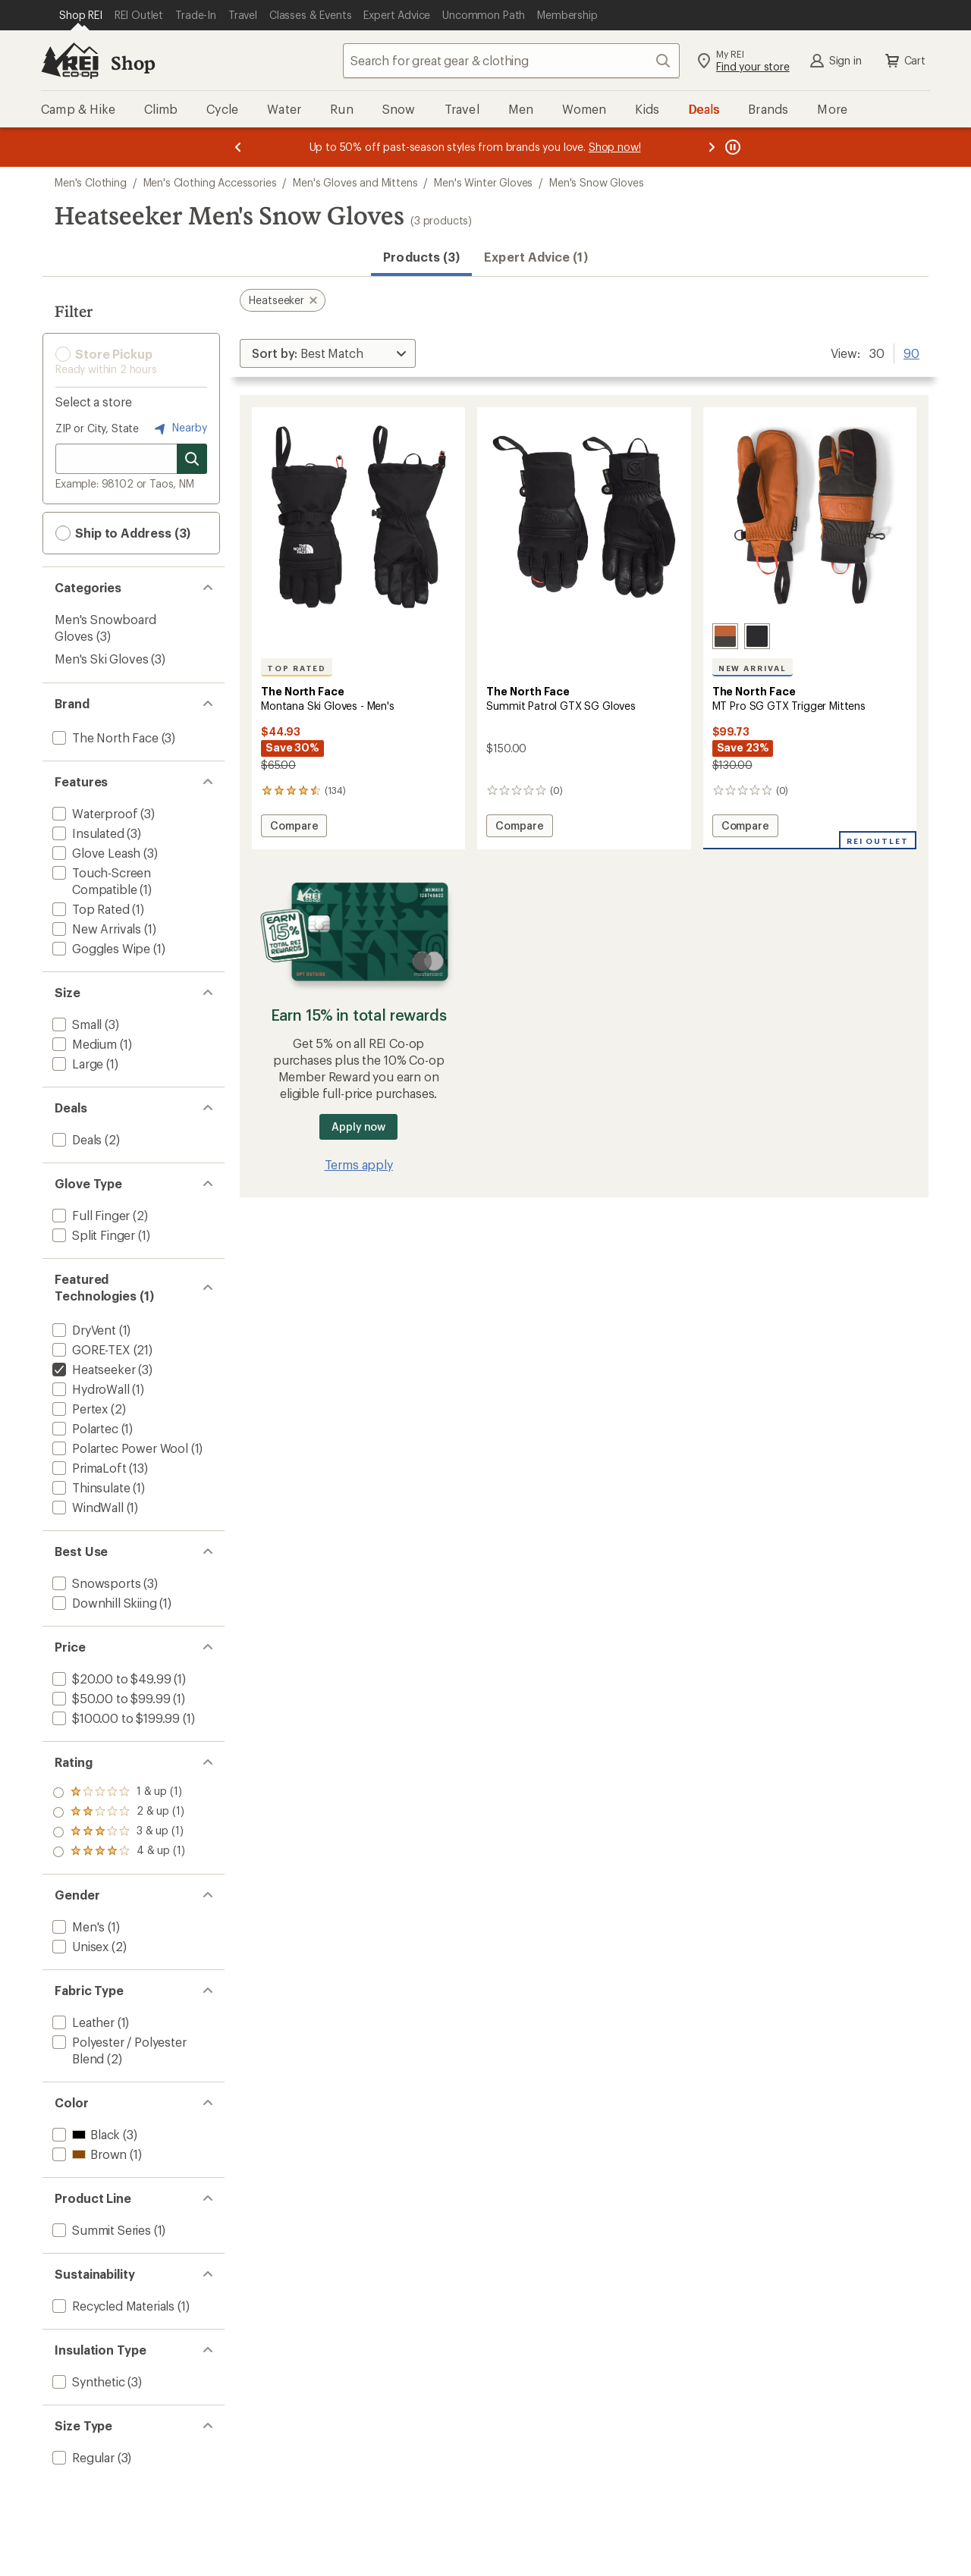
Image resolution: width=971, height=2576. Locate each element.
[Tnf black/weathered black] (757, 636)
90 (911, 352)
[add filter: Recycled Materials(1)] (111, 2305)
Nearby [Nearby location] (179, 428)
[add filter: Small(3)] (75, 1024)
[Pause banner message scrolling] (731, 147)
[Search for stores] (192, 459)
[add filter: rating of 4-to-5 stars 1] (119, 1793)
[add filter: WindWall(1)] (86, 1507)
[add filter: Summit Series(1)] (100, 2230)
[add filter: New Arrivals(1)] (95, 928)
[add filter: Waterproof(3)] (93, 813)
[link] (358, 516)
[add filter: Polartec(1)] (83, 1428)
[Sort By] (328, 353)
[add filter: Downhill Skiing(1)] (103, 1602)
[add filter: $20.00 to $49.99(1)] (110, 1678)
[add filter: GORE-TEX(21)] (89, 1349)
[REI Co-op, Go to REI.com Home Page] (70, 60)
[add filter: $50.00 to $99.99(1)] (109, 1698)
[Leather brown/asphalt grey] (725, 636)
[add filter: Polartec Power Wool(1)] (118, 1448)
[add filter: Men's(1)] (77, 1926)
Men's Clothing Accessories (210, 182)
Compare (293, 827)
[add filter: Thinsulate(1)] (89, 1487)
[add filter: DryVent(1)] (82, 1330)
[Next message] (711, 147)
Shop (133, 63)
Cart (904, 61)
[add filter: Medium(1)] (83, 1044)
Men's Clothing (91, 182)
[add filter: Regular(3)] (82, 2457)
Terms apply (359, 1164)
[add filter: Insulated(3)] (86, 833)
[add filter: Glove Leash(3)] (94, 853)
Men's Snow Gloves (596, 182)
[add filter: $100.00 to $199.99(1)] (114, 1718)
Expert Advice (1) (535, 256)
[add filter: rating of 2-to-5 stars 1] (119, 1832)
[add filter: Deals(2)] (75, 1139)
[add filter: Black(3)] (84, 2134)
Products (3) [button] (421, 256)
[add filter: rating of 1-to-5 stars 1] (119, 1852)
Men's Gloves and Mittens (355, 182)
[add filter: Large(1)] (76, 1063)
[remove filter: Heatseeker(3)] (92, 1369)
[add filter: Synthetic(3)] (87, 2381)
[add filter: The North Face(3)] (104, 737)
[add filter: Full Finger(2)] (89, 1215)
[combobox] (511, 60)
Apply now (358, 1126)
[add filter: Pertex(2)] (78, 1408)
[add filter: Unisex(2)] (78, 1946)
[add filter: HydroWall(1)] (89, 1389)
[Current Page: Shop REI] (80, 15)
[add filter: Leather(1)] (82, 2022)
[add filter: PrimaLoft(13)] (88, 1468)
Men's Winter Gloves (483, 182)
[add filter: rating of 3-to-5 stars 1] (119, 1812)
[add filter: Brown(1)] (88, 2154)
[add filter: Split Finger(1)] (92, 1235)
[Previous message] (238, 147)
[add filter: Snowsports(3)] (94, 1583)
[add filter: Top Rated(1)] (89, 909)
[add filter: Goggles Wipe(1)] (99, 948)
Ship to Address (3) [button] (122, 533)
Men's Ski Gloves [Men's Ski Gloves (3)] (101, 658)
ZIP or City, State (97, 428)
